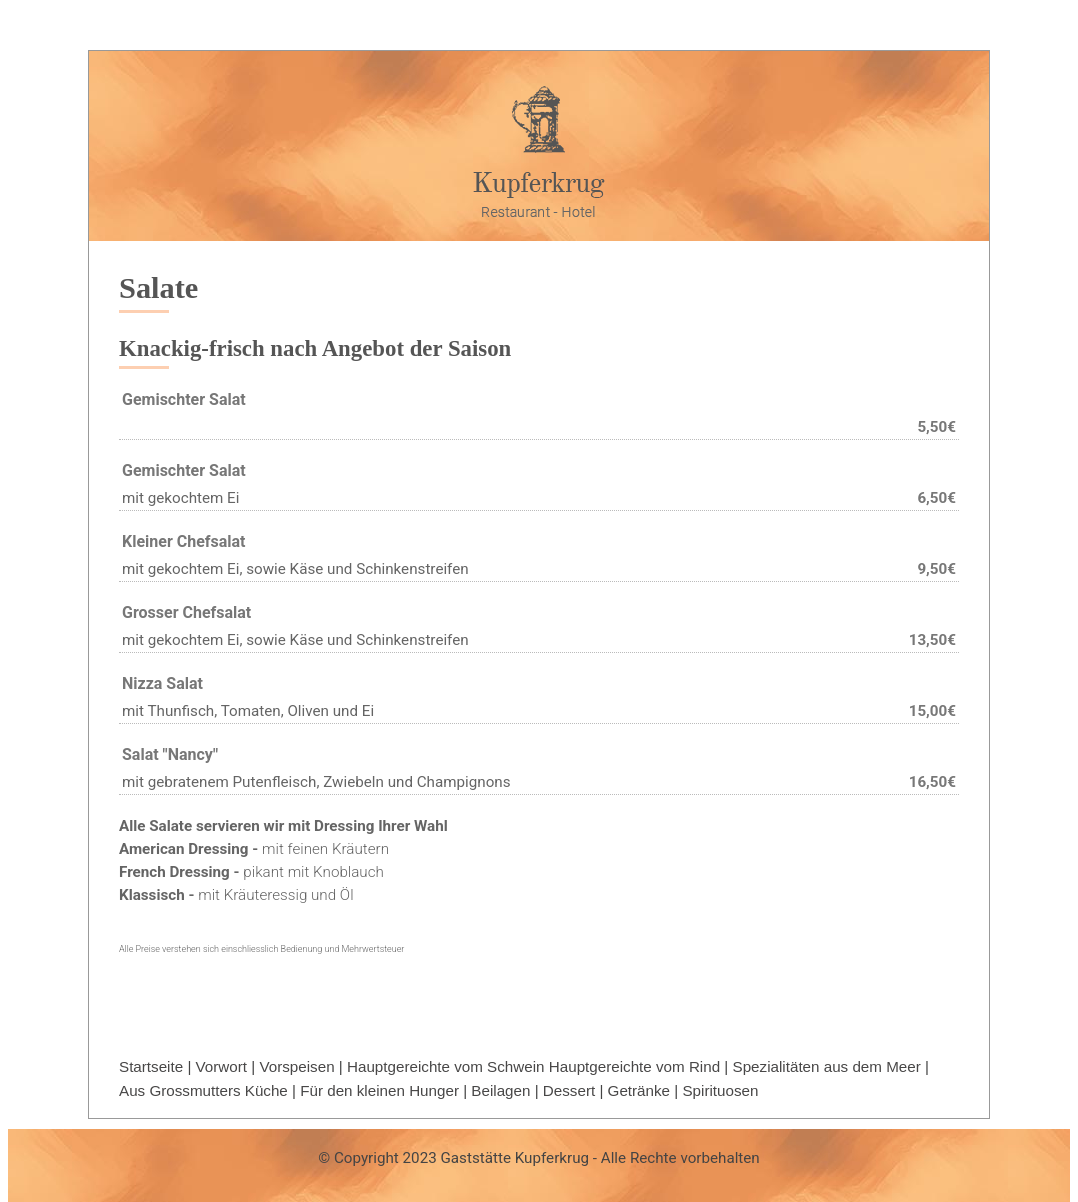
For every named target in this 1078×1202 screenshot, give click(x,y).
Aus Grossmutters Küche (203, 1090)
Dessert (569, 1090)
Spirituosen (720, 1090)
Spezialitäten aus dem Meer (827, 1066)
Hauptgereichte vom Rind (634, 1066)
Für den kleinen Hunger (379, 1090)
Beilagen (500, 1090)
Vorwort (222, 1066)
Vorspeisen (296, 1066)
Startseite (151, 1066)
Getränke (639, 1090)
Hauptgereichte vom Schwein (446, 1066)
